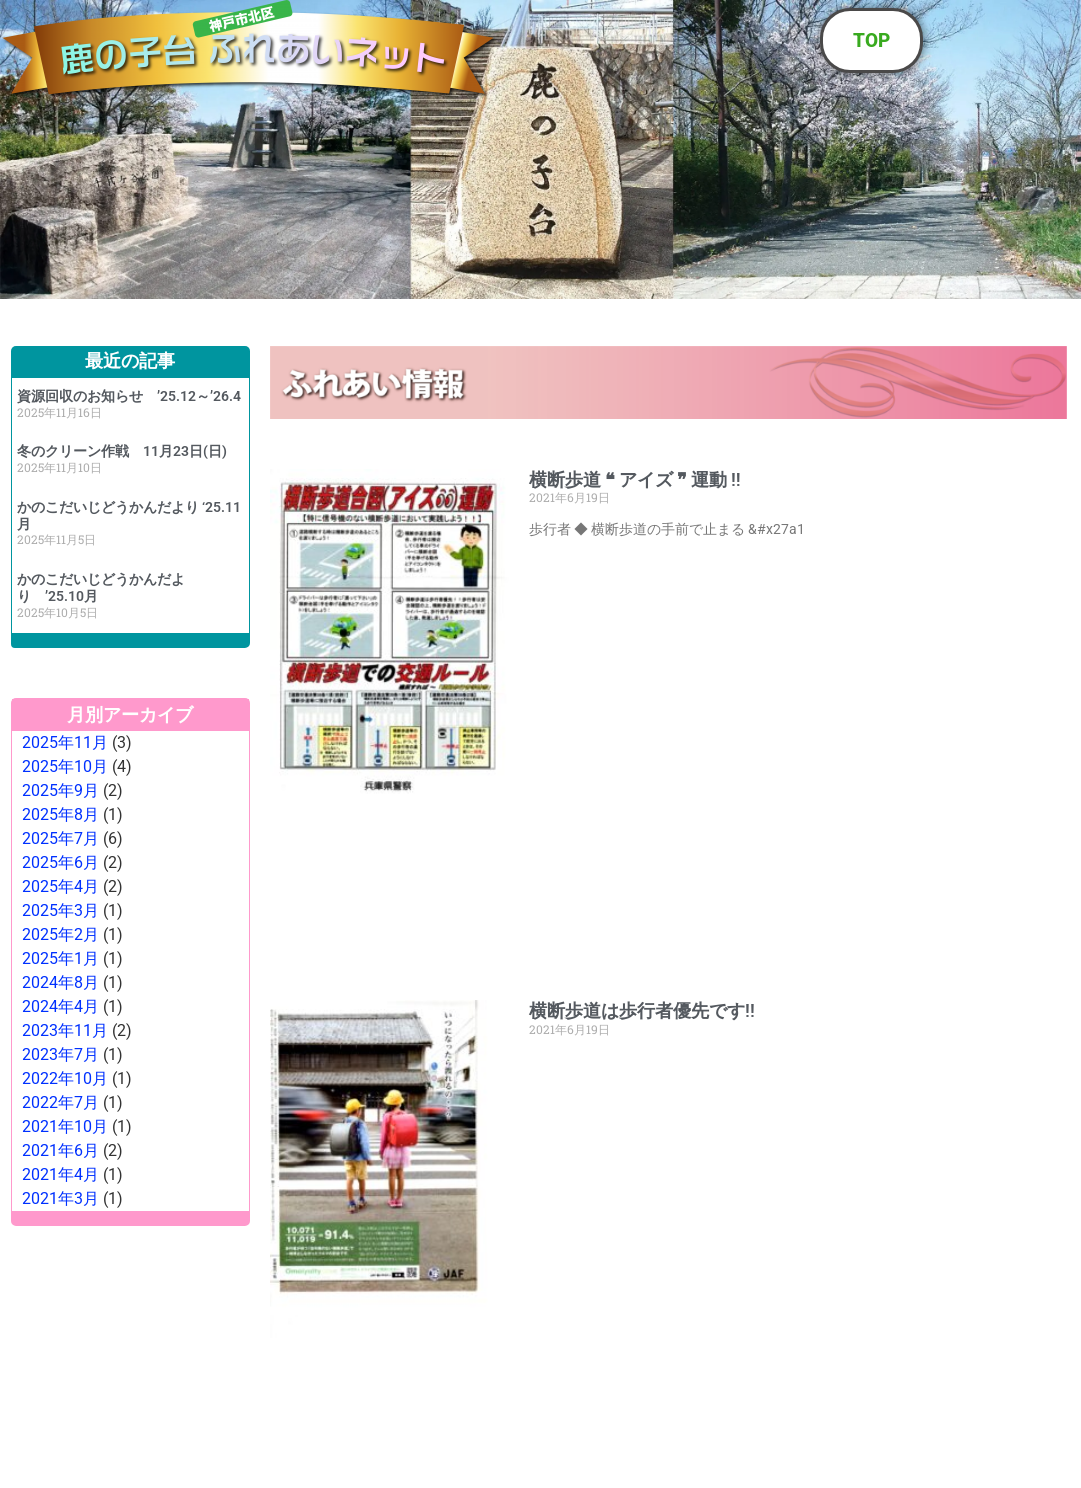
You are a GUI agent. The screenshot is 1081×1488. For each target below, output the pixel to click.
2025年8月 (60, 814)
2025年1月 (60, 958)
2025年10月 (65, 766)
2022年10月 (65, 1078)
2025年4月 (60, 886)
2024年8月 (60, 982)
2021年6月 (60, 1150)
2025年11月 (65, 742)
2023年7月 (60, 1054)
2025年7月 (60, 838)
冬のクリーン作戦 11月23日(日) (129, 451)
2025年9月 (60, 790)
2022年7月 (60, 1102)
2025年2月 (60, 934)
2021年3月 (60, 1198)
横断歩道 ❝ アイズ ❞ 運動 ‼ (635, 479)
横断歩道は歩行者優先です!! (642, 1010)
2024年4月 (60, 1006)
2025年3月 (60, 910)
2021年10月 (65, 1126)
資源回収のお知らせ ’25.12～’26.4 (129, 396)
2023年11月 (65, 1030)
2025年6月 (60, 862)
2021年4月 (60, 1174)
